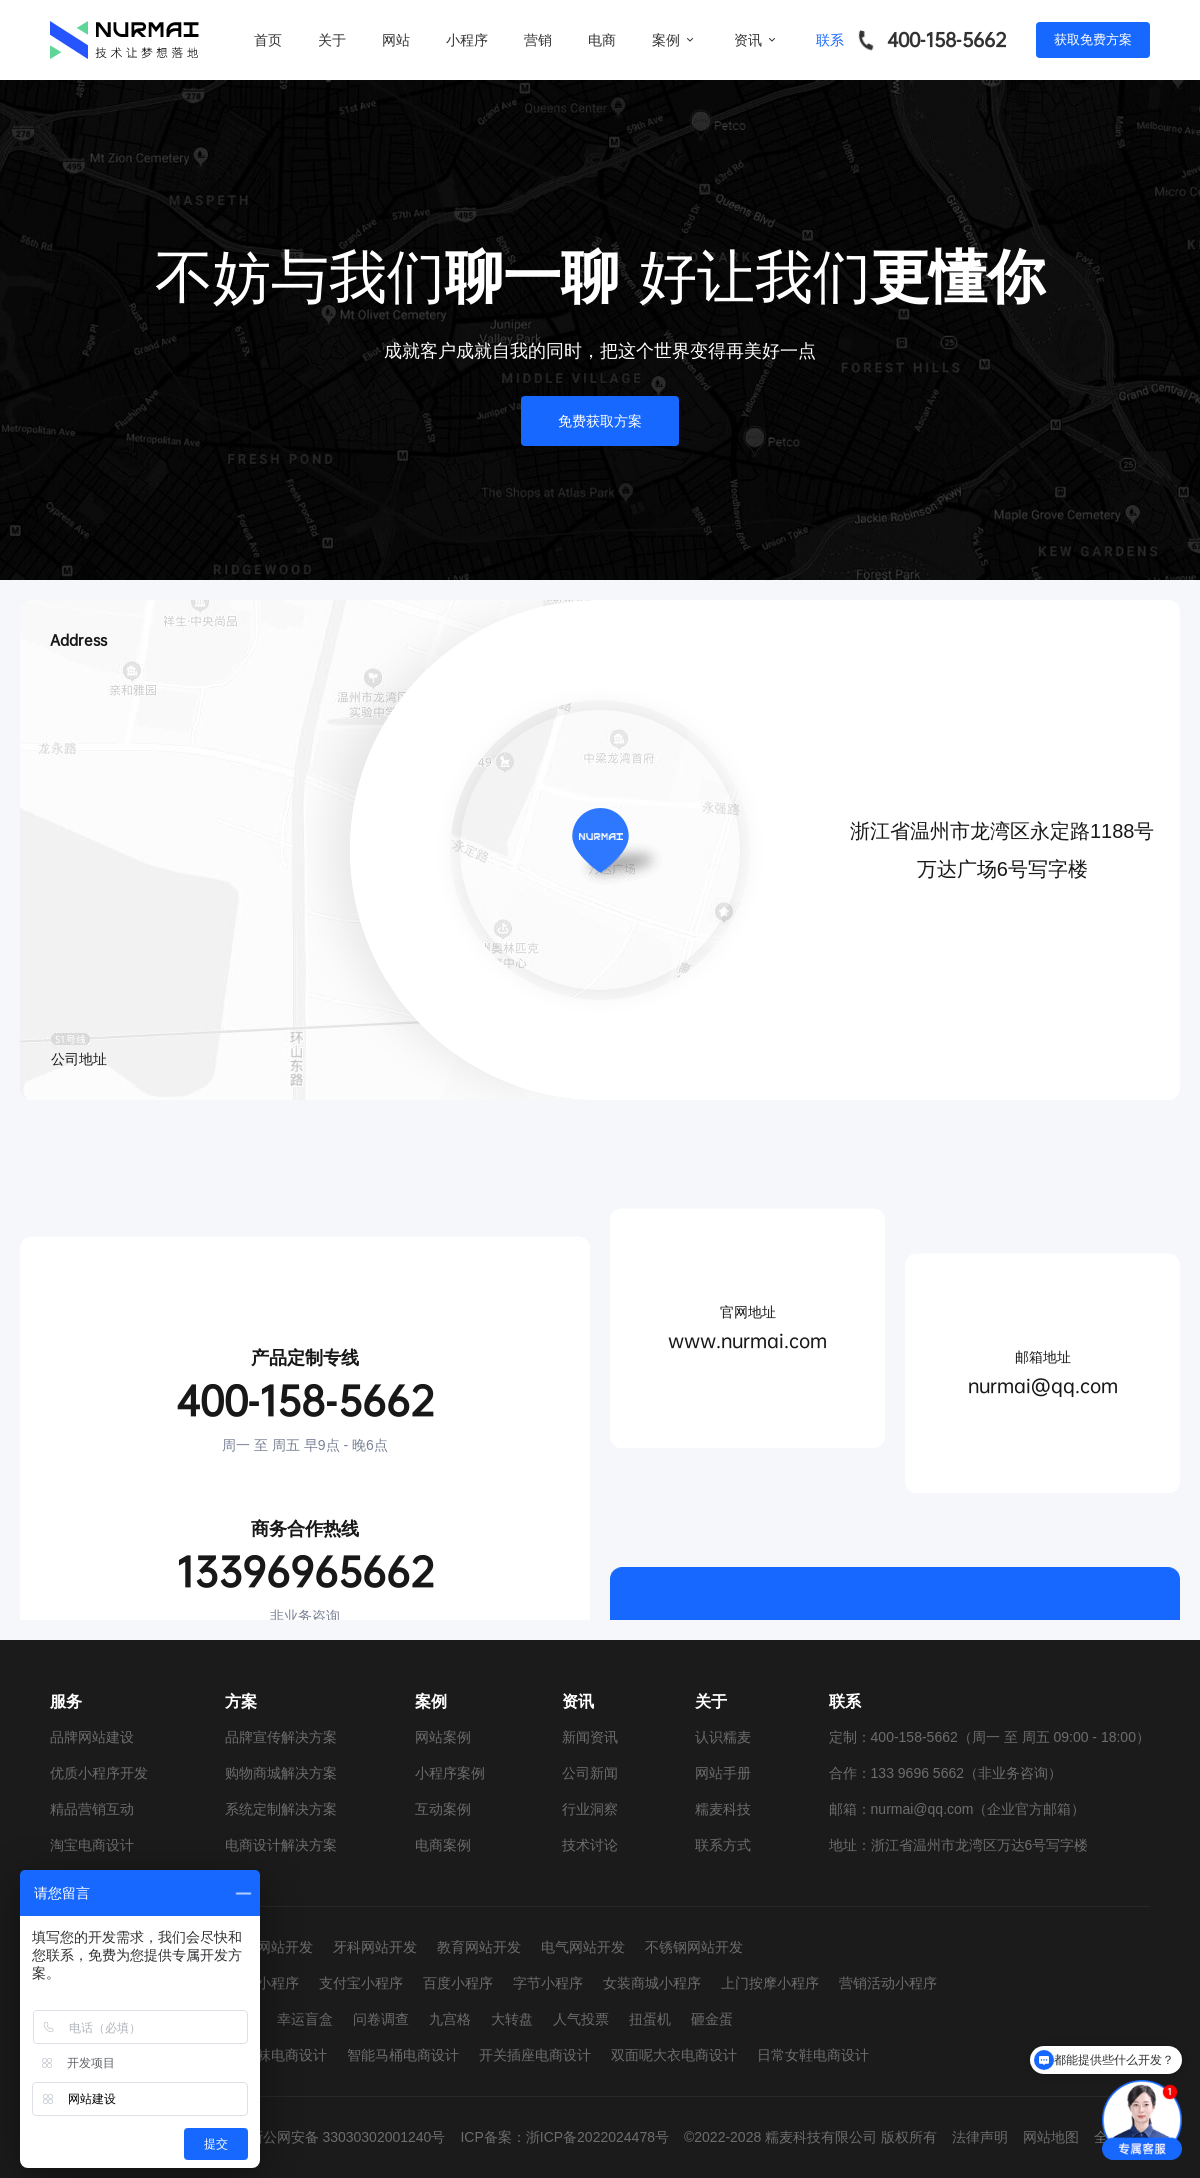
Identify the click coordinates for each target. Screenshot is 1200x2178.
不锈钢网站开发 (694, 1947)
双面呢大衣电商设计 (674, 2055)
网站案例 (443, 1737)
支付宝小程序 (361, 1983)
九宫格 (450, 2019)
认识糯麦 (723, 1737)
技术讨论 (590, 1845)
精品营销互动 (92, 1809)
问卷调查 (381, 2019)
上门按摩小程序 (770, 1983)
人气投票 (581, 2019)
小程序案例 (450, 1773)
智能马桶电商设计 (403, 2055)
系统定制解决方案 (281, 1809)
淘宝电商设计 (92, 1845)
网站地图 (1051, 2137)
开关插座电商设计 (535, 2055)
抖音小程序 (264, 1983)
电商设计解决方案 (281, 1845)
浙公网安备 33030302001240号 (347, 2137)
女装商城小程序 (652, 1983)
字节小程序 (548, 1983)
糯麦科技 (723, 1809)
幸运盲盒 (305, 2019)
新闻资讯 (590, 1737)
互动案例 (443, 1809)
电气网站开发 (583, 1947)
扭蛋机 (650, 2019)
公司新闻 (590, 1773)
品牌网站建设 (92, 1737)
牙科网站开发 (375, 1947)
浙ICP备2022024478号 (597, 2137)
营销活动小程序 (888, 1983)
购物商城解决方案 (281, 1773)
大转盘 (512, 2019)
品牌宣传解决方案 (281, 1737)
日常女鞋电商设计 (813, 2055)
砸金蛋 (712, 2019)
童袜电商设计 (285, 2055)
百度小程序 (458, 1983)
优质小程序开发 (99, 1773)
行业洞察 (590, 1809)
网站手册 (723, 1773)
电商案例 (443, 1845)
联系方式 (723, 1845)
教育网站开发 (479, 1947)
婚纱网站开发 (271, 1947)
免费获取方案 (600, 421)
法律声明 (980, 2137)
